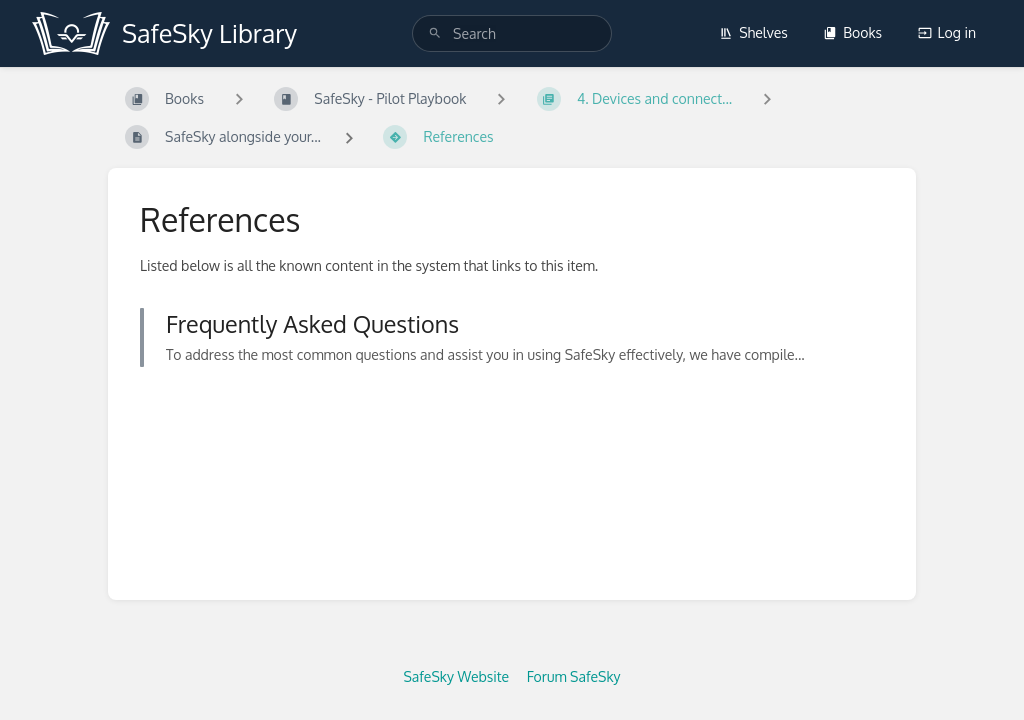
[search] (512, 33)
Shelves (753, 32)
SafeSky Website (456, 676)
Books (852, 32)
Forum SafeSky (574, 676)
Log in (947, 32)
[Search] (435, 33)
